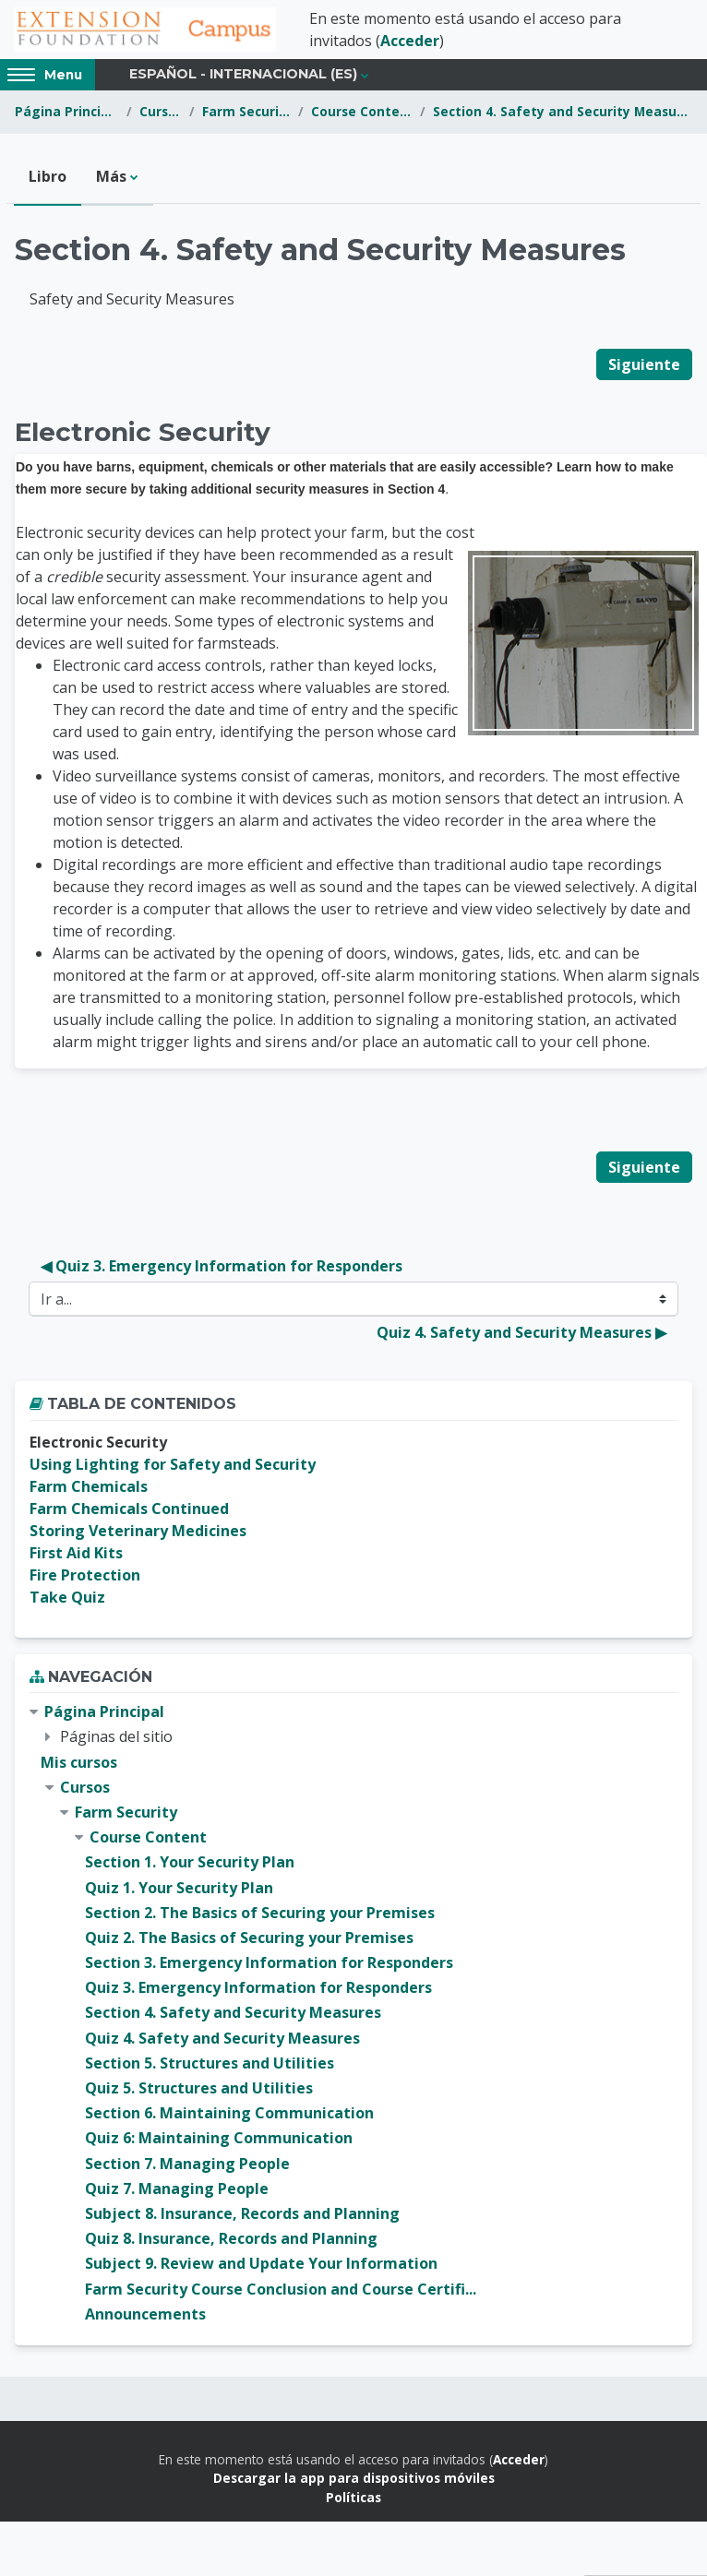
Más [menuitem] (111, 176)
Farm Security (246, 111)
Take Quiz (67, 1597)
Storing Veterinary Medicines (138, 1531)
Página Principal (67, 111)
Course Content (362, 111)
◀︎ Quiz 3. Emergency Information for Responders (221, 1266)
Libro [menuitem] (47, 176)
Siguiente (644, 364)
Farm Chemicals (89, 1486)
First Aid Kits (76, 1553)
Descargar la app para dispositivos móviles (354, 2478)
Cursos (160, 111)
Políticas (353, 2497)
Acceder (409, 40)
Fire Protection (85, 1575)
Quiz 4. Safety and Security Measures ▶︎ (521, 1332)
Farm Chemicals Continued (129, 1508)
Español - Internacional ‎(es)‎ (243, 74)
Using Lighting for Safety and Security (173, 1464)
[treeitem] (353, 2013)
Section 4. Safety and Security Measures (562, 111)
